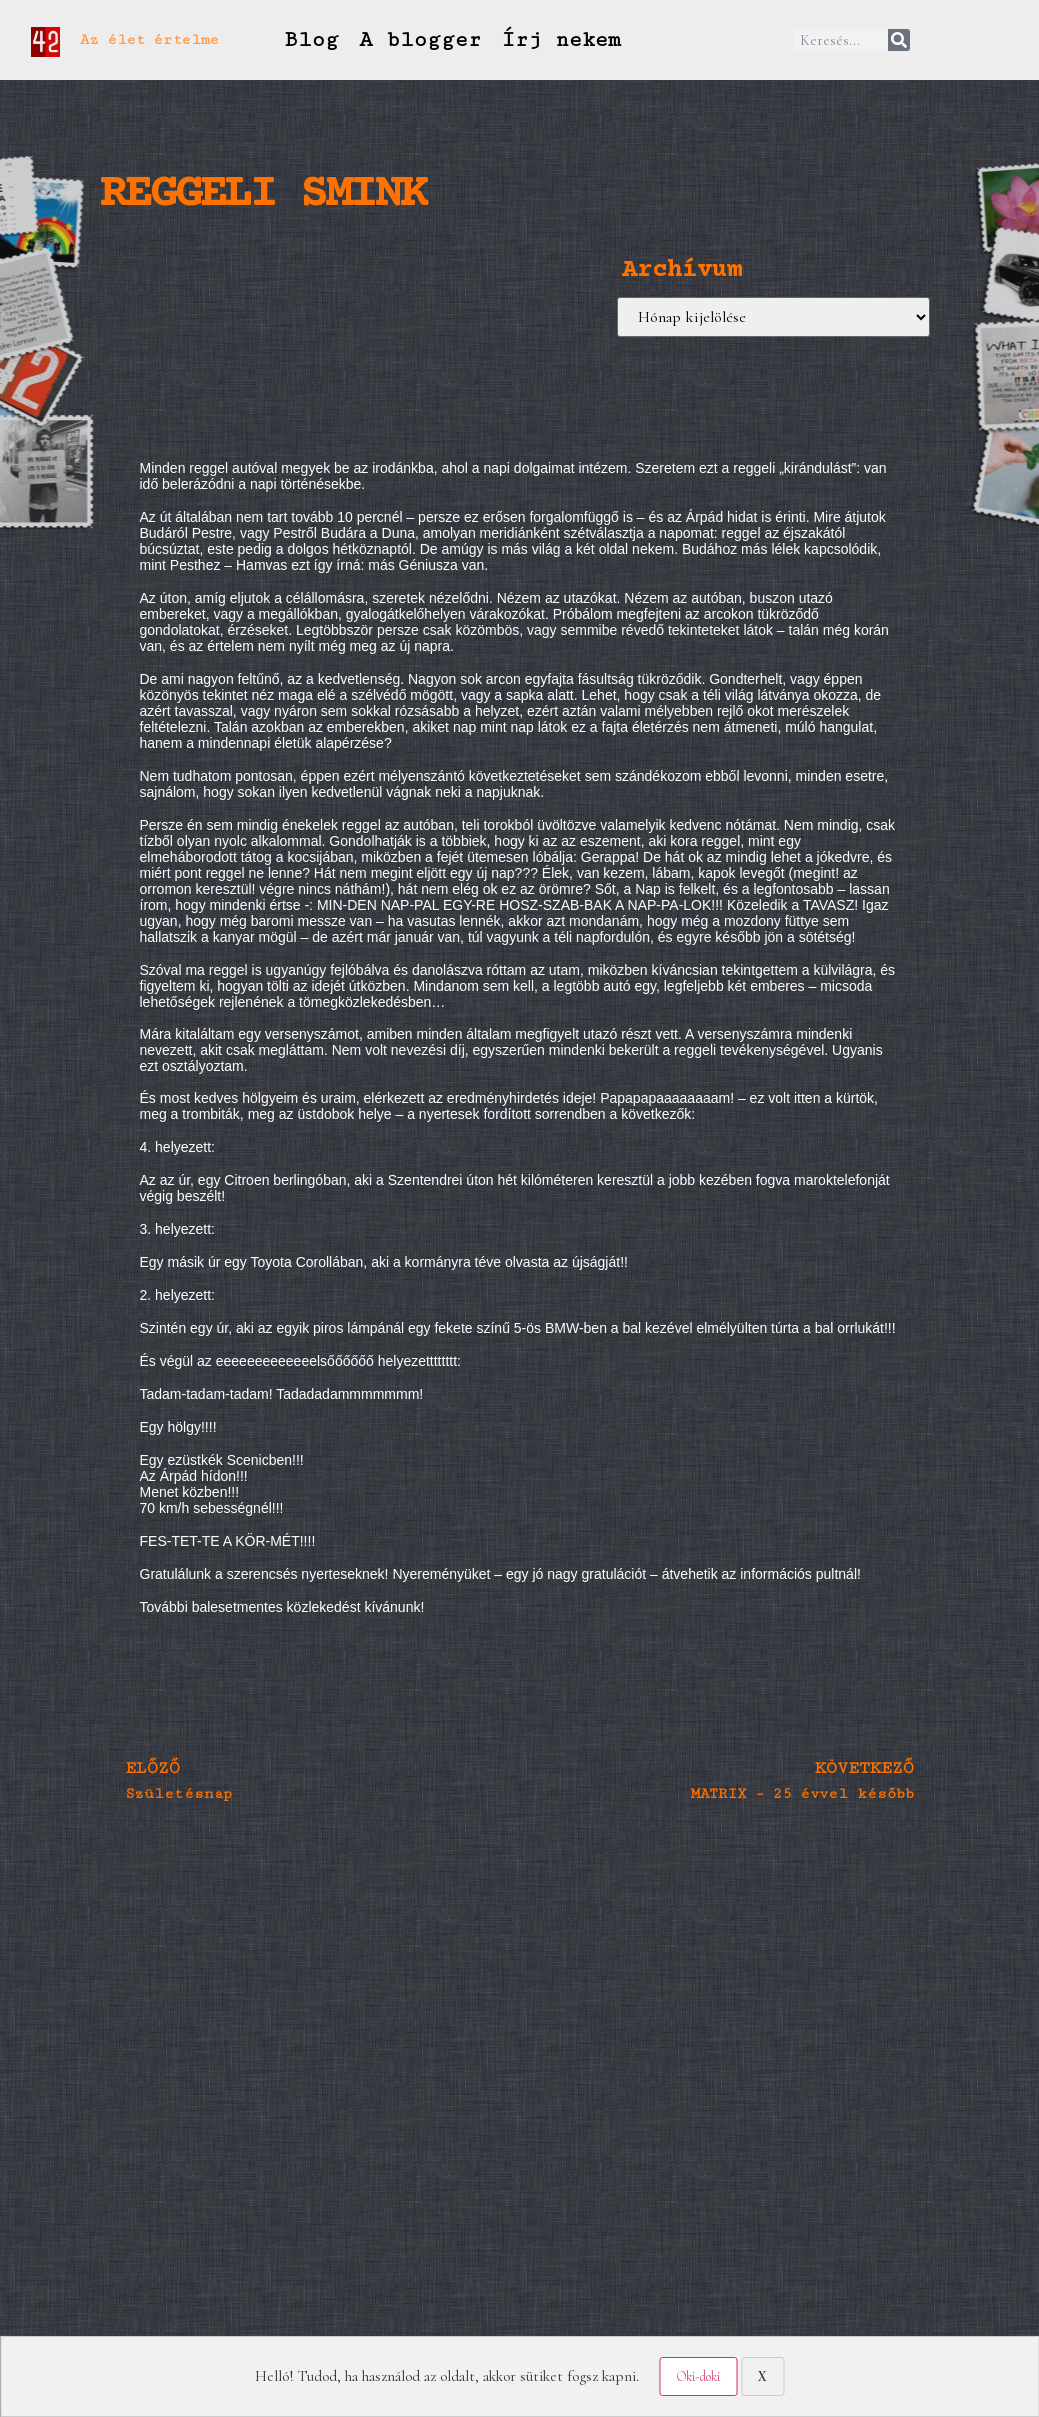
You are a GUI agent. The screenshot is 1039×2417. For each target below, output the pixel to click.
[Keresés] (899, 40)
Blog (311, 39)
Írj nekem (561, 39)
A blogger (420, 39)
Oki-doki (698, 2376)
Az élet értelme (149, 39)
